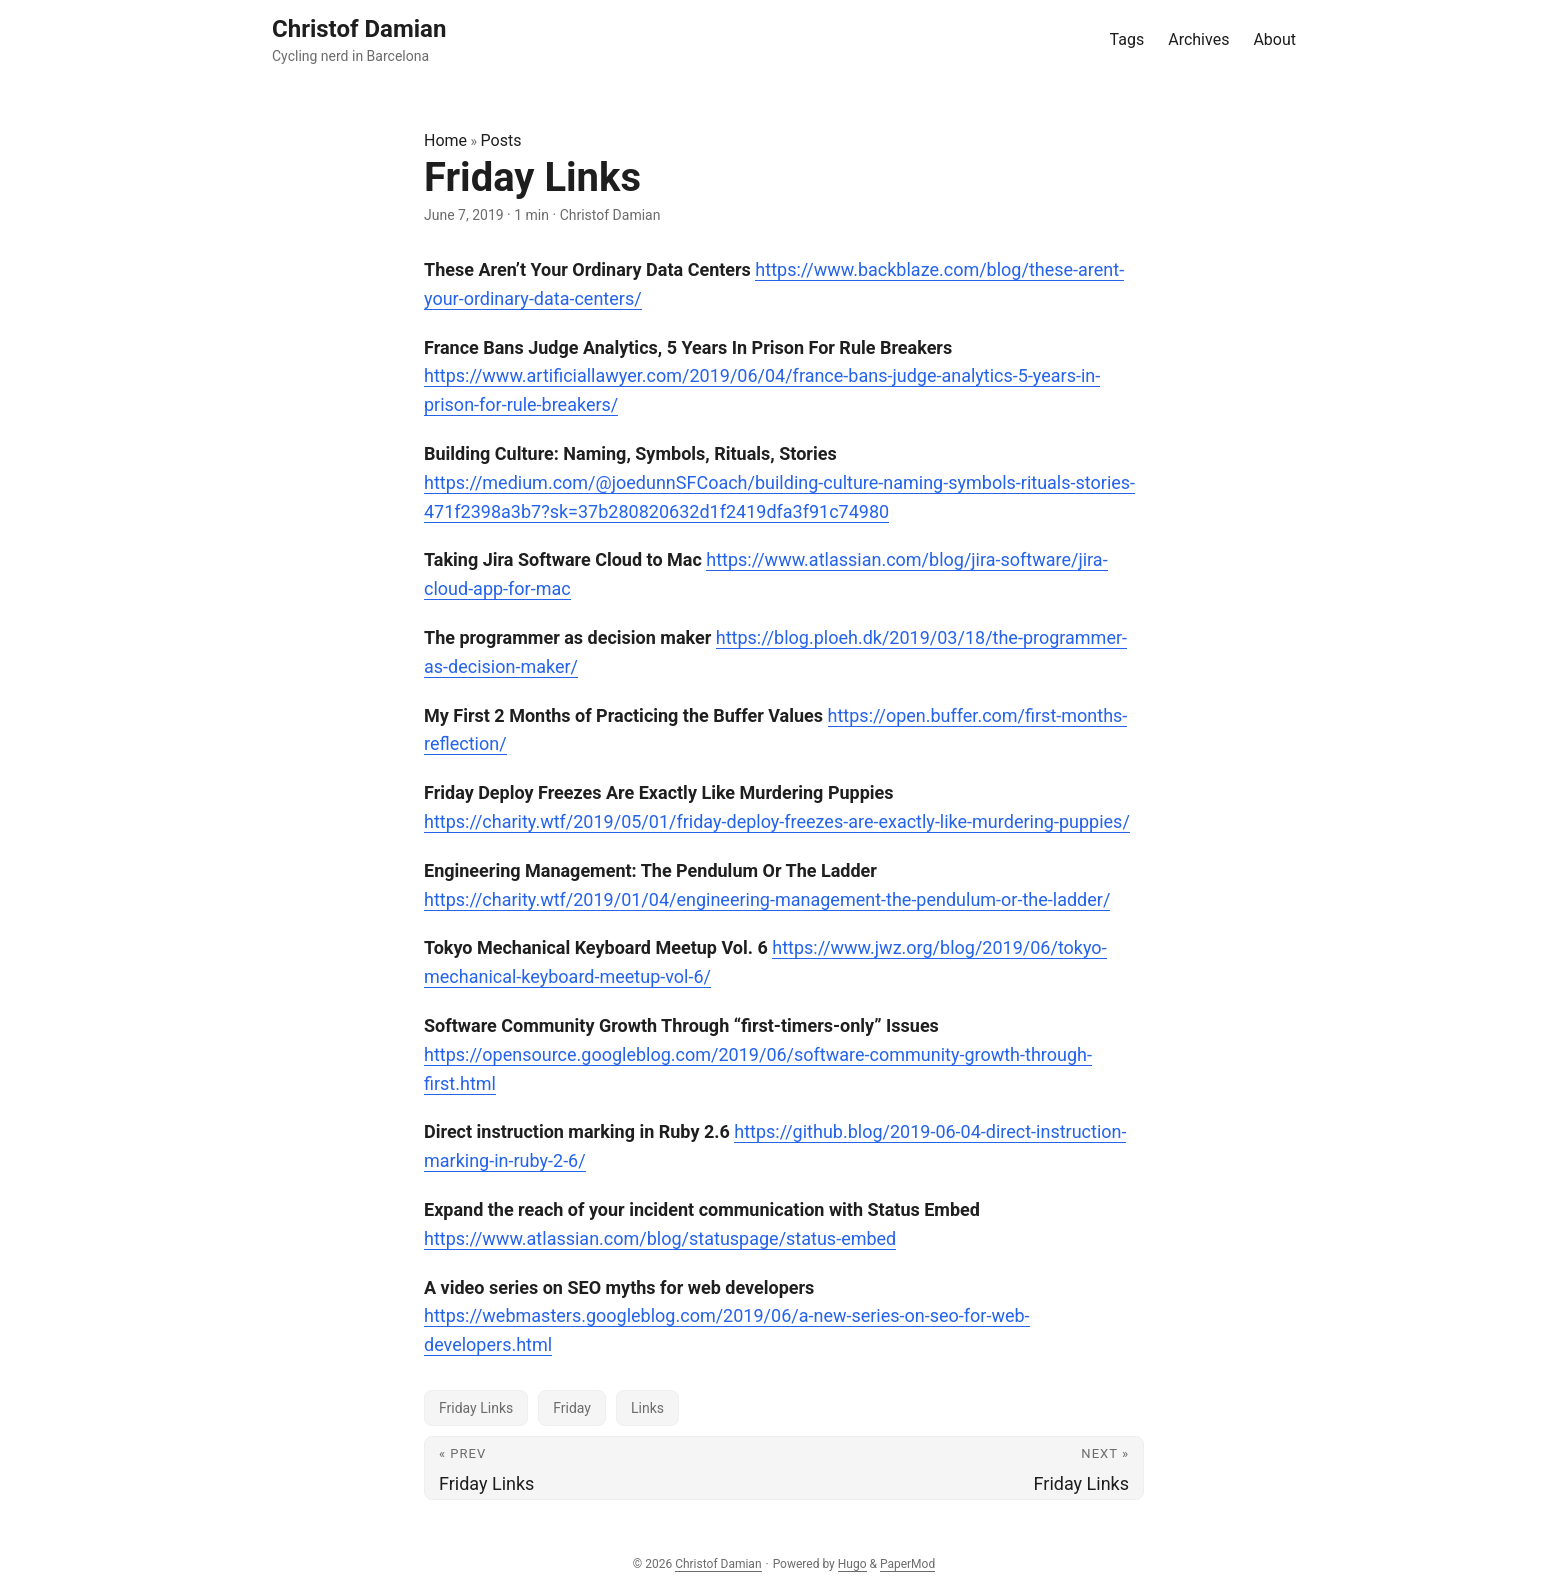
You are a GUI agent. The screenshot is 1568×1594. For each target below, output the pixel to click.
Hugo (852, 1564)
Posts (501, 140)
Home (445, 140)
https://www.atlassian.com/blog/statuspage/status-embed (660, 1238)
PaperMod (907, 1564)
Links (647, 1408)
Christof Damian (718, 1564)
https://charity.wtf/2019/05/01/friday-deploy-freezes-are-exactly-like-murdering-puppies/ (777, 821)
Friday (572, 1408)
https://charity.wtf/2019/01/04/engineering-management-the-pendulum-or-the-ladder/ (767, 899)
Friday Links (476, 1408)
